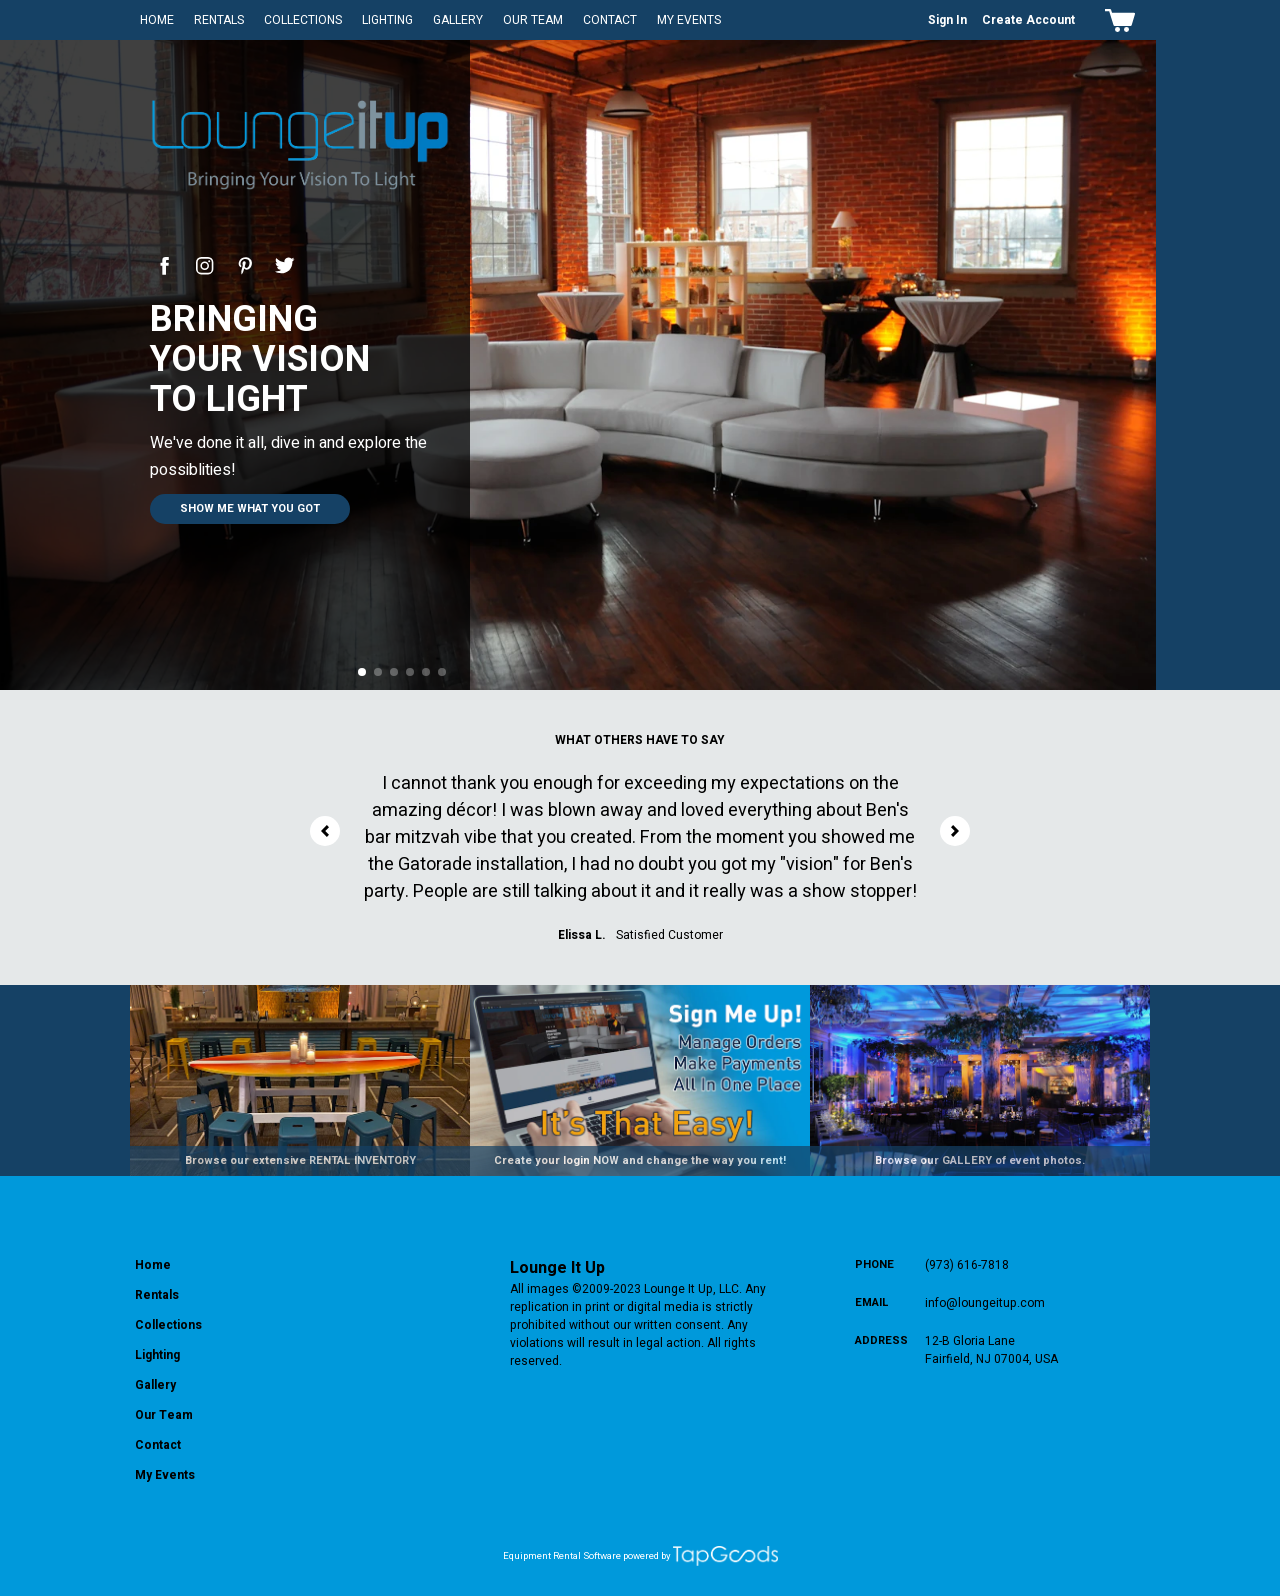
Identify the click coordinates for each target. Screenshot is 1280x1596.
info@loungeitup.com (985, 1303)
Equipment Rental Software (562, 1556)
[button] (362, 672)
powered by (647, 1556)
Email (872, 1302)
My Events (689, 20)
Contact (610, 20)
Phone (874, 1264)
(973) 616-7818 (967, 1265)
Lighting (387, 20)
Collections (303, 20)
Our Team (533, 20)
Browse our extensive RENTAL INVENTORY (300, 1160)
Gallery (458, 20)
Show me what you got (250, 508)
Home (157, 20)
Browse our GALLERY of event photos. (980, 1160)
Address (881, 1340)
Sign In (947, 20)
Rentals (219, 20)
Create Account (1028, 20)
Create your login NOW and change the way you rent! (640, 1160)
